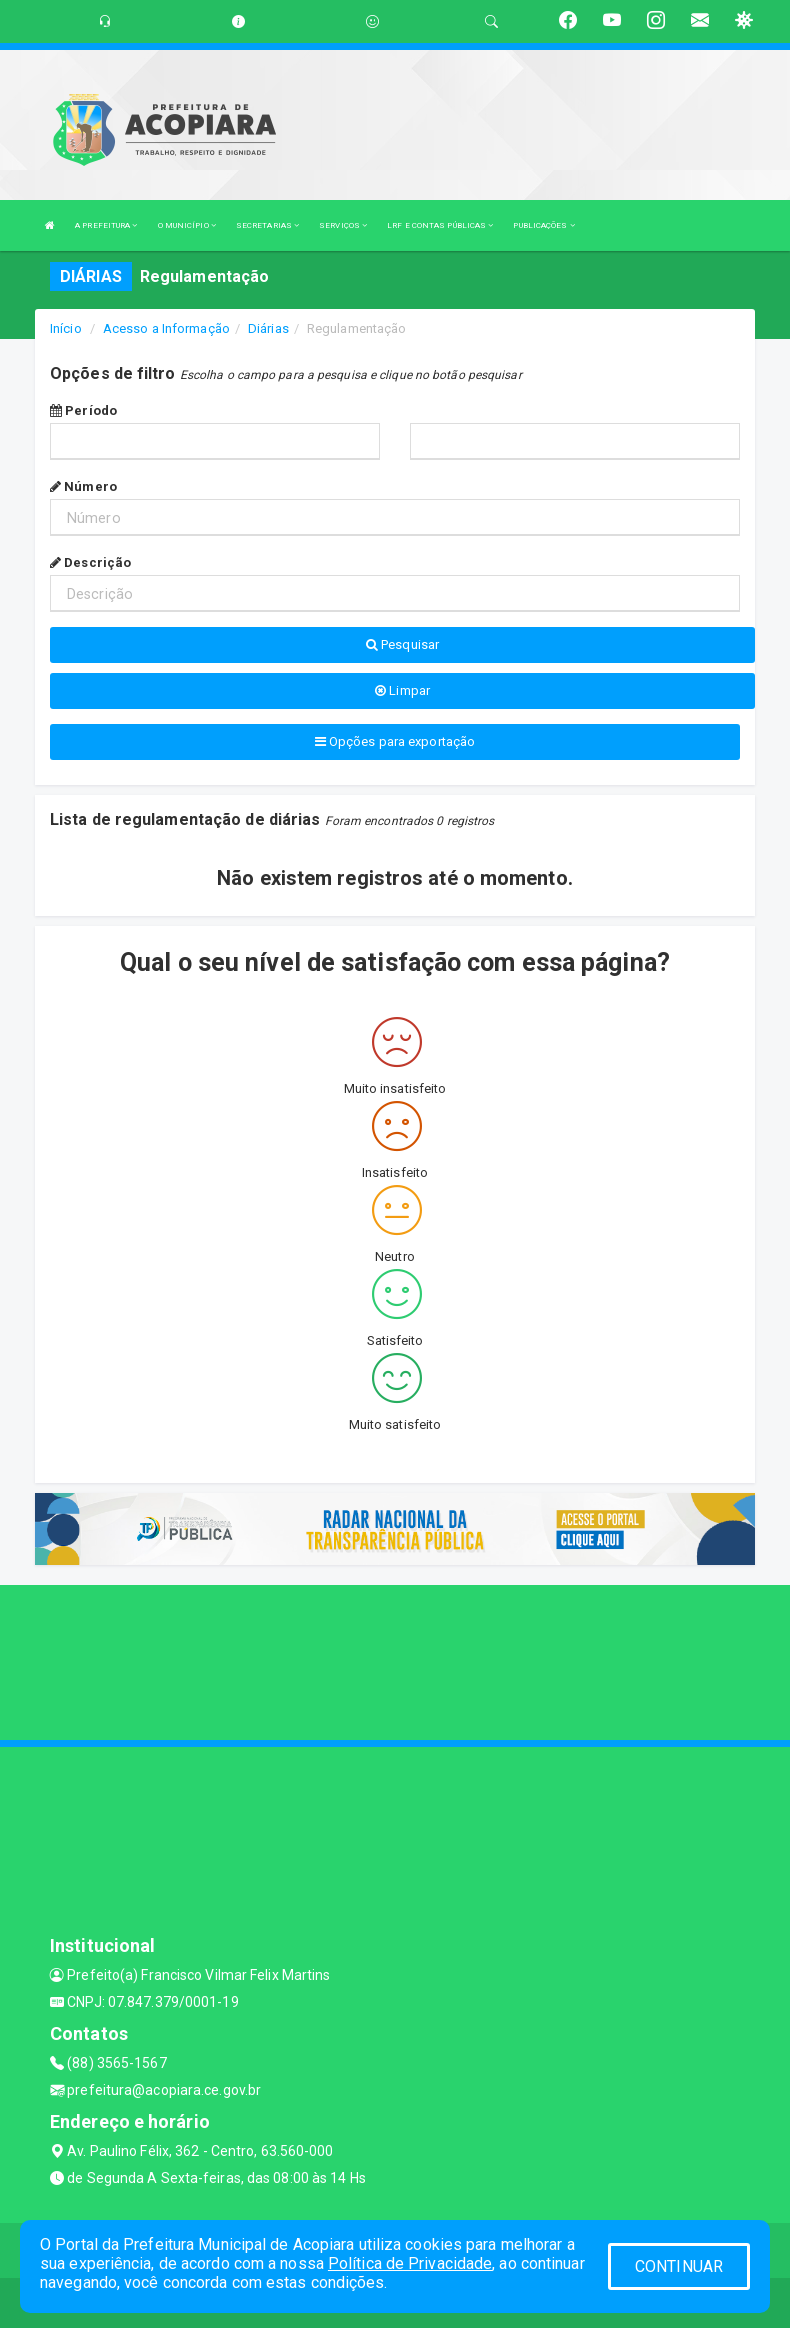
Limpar (402, 690)
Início (66, 328)
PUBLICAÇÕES (543, 225)
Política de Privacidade (410, 2263)
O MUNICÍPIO (187, 225)
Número (83, 486)
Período (83, 410)
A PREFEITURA (106, 225)
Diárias (268, 328)
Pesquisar (402, 644)
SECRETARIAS (267, 225)
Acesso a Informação (166, 328)
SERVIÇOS (343, 225)
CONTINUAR (679, 2266)
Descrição (90, 562)
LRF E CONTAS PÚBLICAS (440, 225)
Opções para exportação (395, 741)
